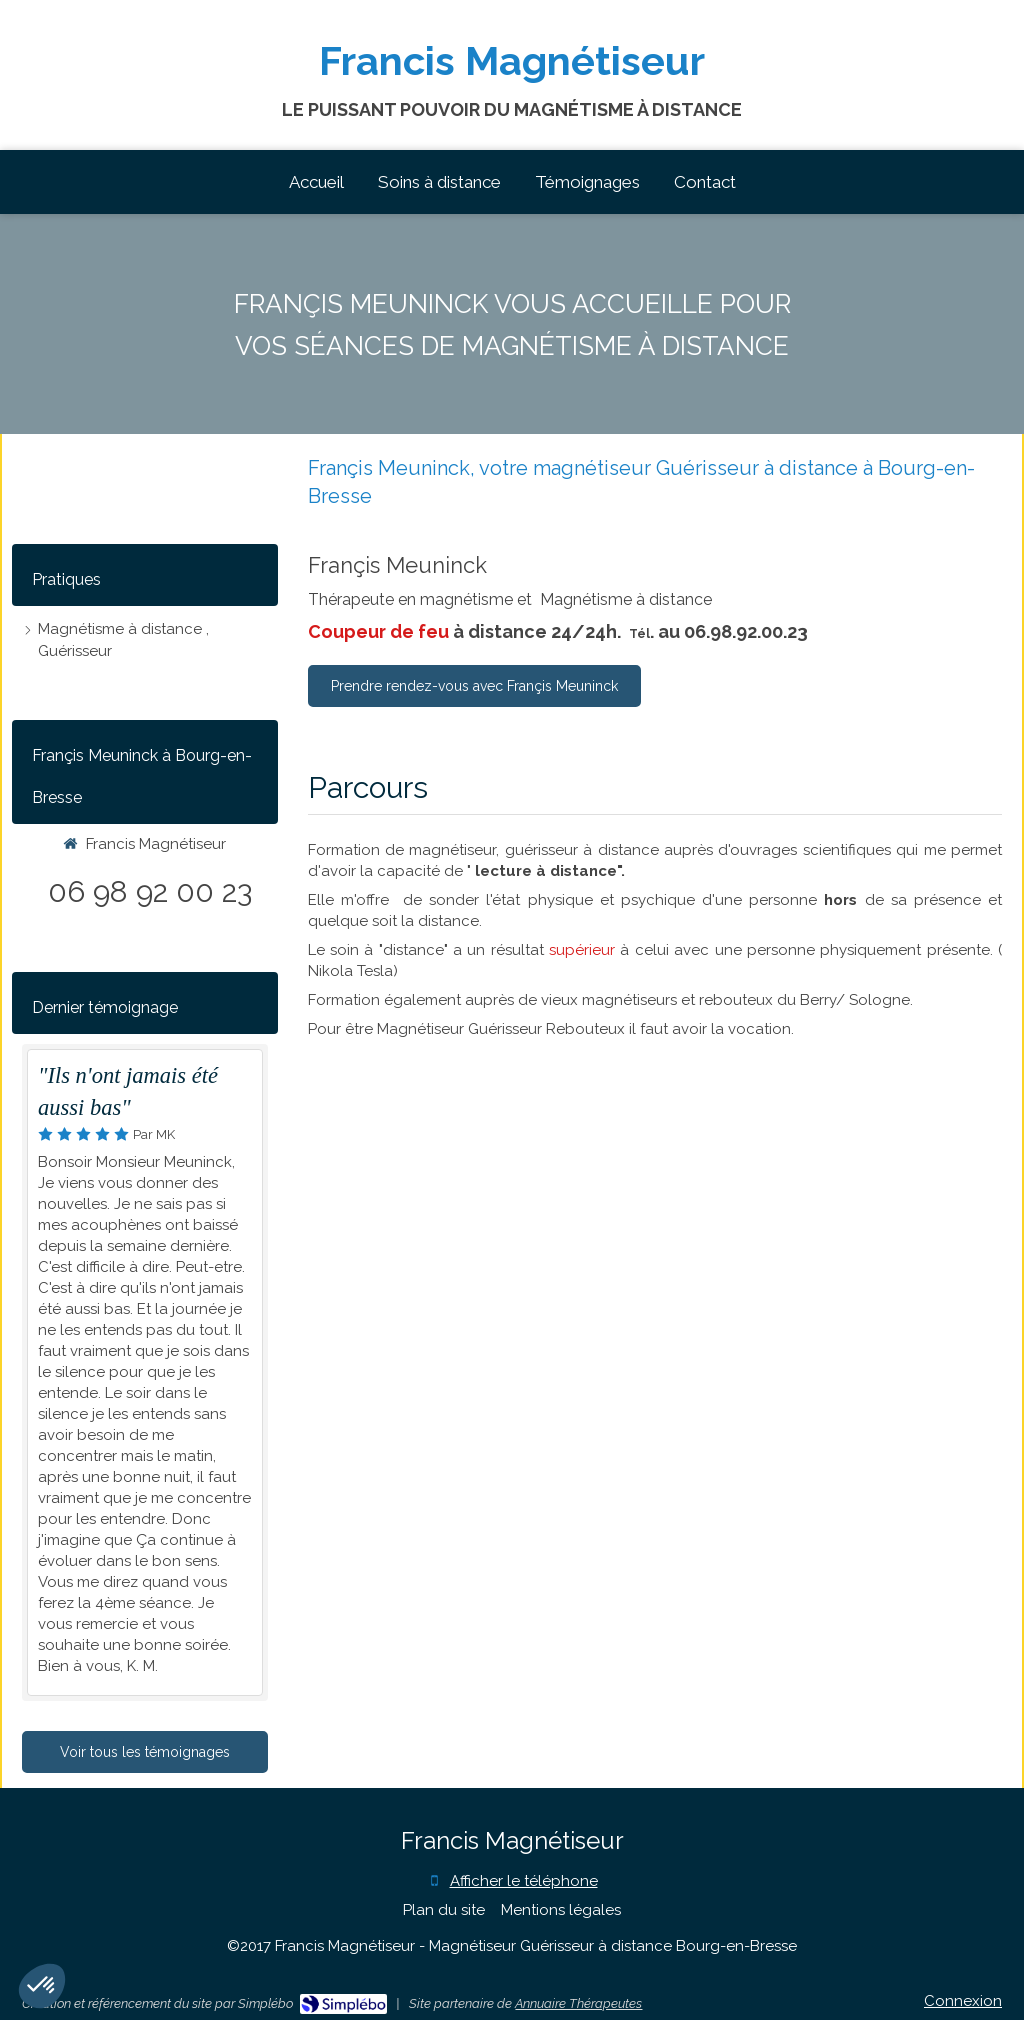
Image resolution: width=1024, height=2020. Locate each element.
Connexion (963, 2001)
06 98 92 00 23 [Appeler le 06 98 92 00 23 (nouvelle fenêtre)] (150, 891)
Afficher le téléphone (524, 1881)
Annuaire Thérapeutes (578, 2003)
